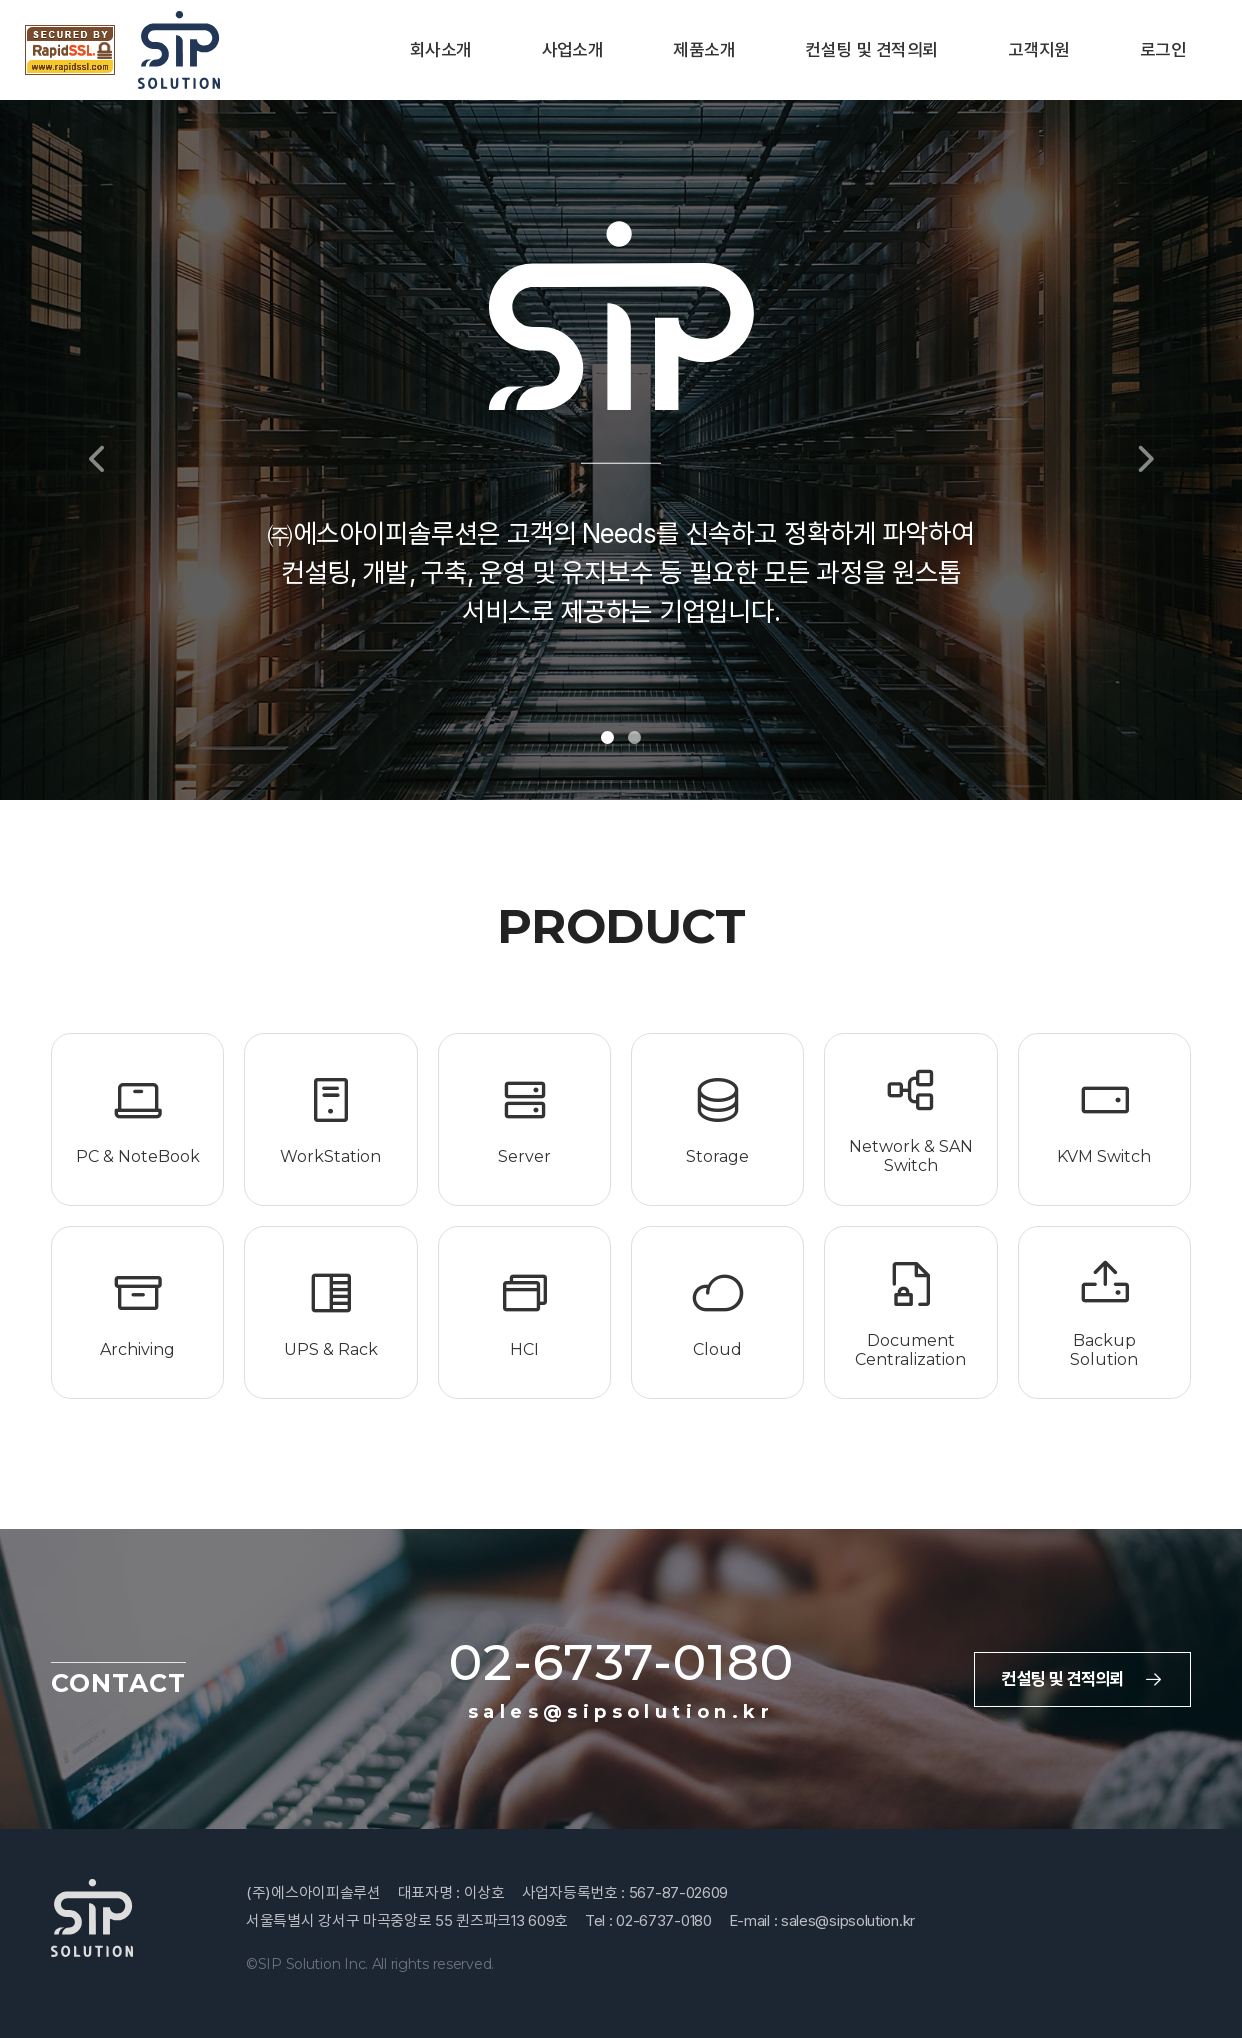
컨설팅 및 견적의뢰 (871, 50)
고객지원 (1039, 50)
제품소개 (704, 50)
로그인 (1163, 50)
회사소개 (441, 50)
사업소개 (573, 50)
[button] (93, 450)
